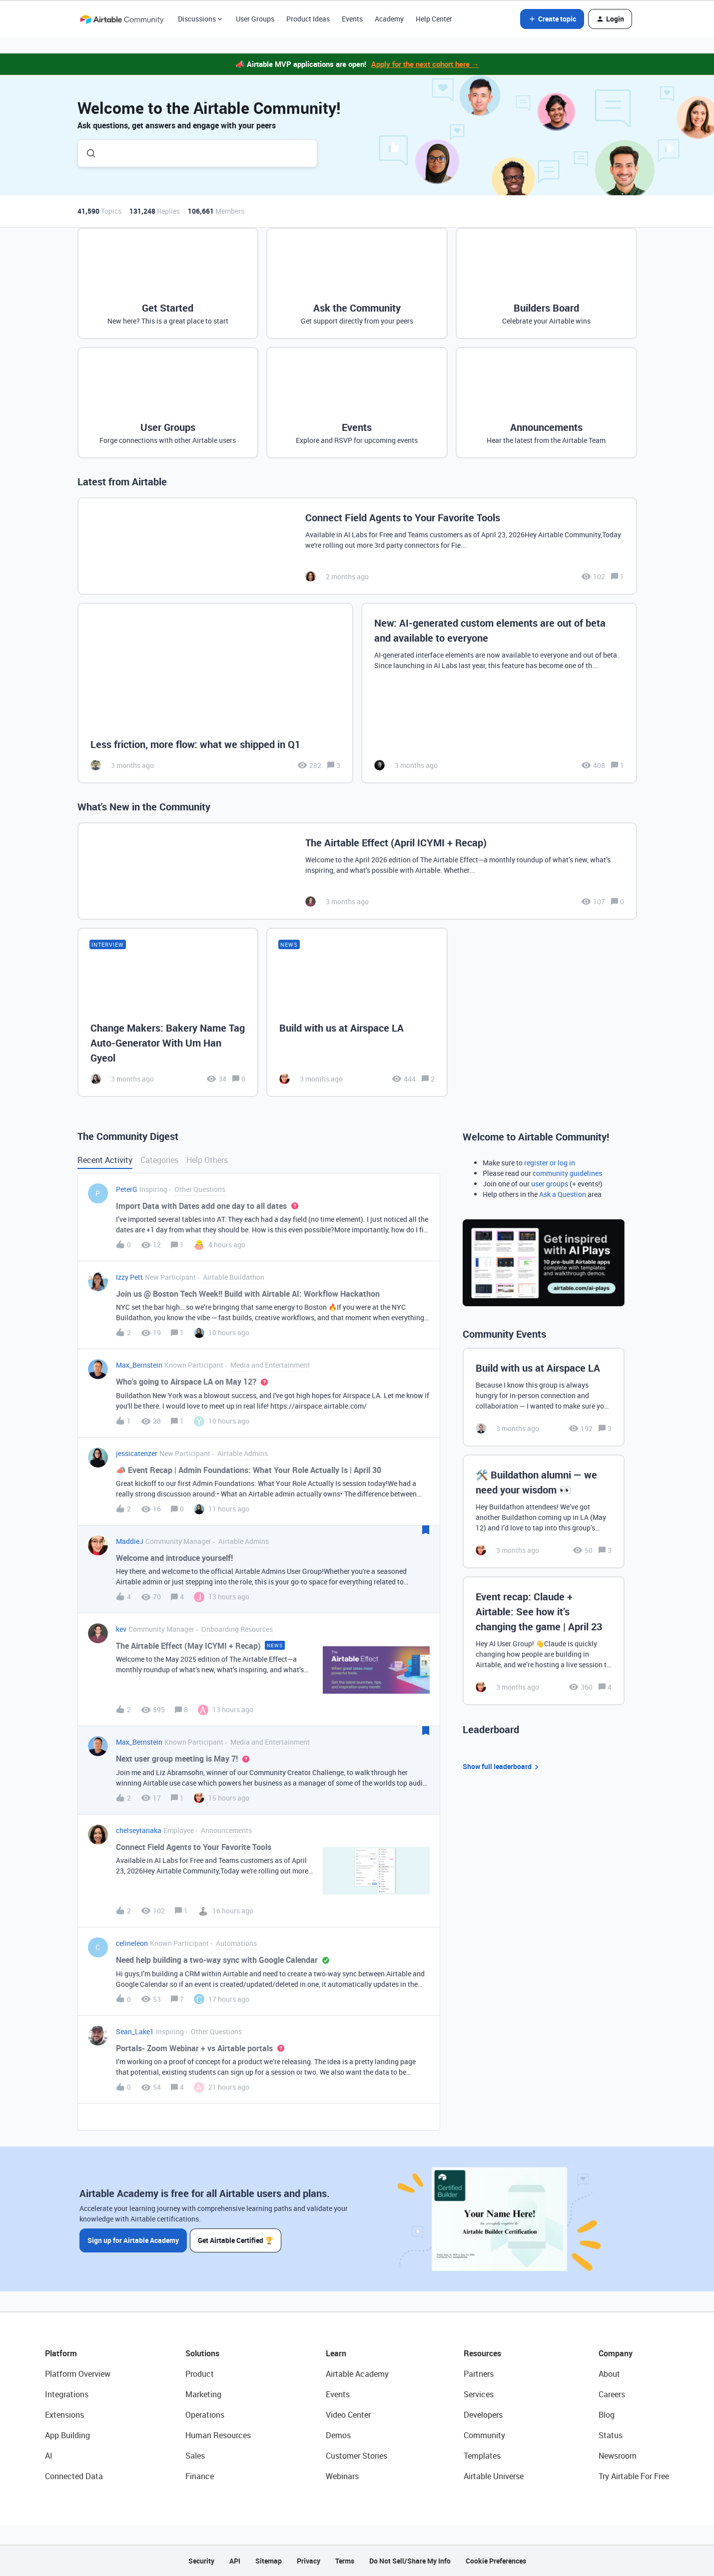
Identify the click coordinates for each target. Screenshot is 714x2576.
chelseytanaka (138, 1830)
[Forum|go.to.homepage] (121, 19)
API (234, 2561)
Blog (607, 2414)
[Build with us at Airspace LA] (357, 1012)
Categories (159, 1159)
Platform (61, 2353)
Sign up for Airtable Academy (133, 2239)
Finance (199, 2476)
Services (479, 2394)
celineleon (132, 1943)
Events (352, 18)
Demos (338, 2435)
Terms (344, 2561)
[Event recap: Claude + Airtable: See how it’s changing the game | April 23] (544, 1640)
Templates (482, 2455)
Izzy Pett (129, 1277)
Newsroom (618, 2455)
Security (201, 2561)
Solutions (202, 2353)
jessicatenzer (136, 1453)
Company (616, 2353)
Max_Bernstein (139, 1365)
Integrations (66, 2394)
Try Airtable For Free (634, 2476)
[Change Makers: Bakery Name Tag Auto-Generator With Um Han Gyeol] (168, 1012)
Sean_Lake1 (135, 2031)
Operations (204, 2414)
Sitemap (268, 2561)
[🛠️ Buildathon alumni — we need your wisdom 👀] (544, 1511)
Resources (482, 2353)
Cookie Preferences (496, 2561)
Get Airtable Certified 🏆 (236, 2239)
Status (611, 2435)
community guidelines (567, 1173)
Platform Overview (77, 2373)
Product (199, 2373)
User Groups (255, 18)
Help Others (207, 1159)
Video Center (348, 2414)
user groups (549, 1183)
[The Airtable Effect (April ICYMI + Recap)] (357, 871)
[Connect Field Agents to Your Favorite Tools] (357, 546)
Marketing (203, 2394)
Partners (479, 2373)
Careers (612, 2394)
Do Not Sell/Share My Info (410, 2561)
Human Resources (218, 2435)
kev (121, 1629)
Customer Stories (356, 2455)
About (609, 2373)
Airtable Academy (357, 2373)
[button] (552, 19)
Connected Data (74, 2476)
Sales (195, 2455)
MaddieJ (129, 1541)
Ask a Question (562, 1194)
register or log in (549, 1162)
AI (48, 2455)
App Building (67, 2435)
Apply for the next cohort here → (425, 64)
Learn (336, 2353)
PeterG (126, 1189)
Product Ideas (308, 18)
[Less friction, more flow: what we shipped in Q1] (215, 693)
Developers (483, 2414)
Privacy (308, 2561)
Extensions (64, 2414)
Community (484, 2435)
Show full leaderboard (502, 1767)
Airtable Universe (494, 2476)
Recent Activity (104, 1159)
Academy (389, 18)
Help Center (434, 18)
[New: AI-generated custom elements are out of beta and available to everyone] (499, 693)
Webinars (342, 2476)
